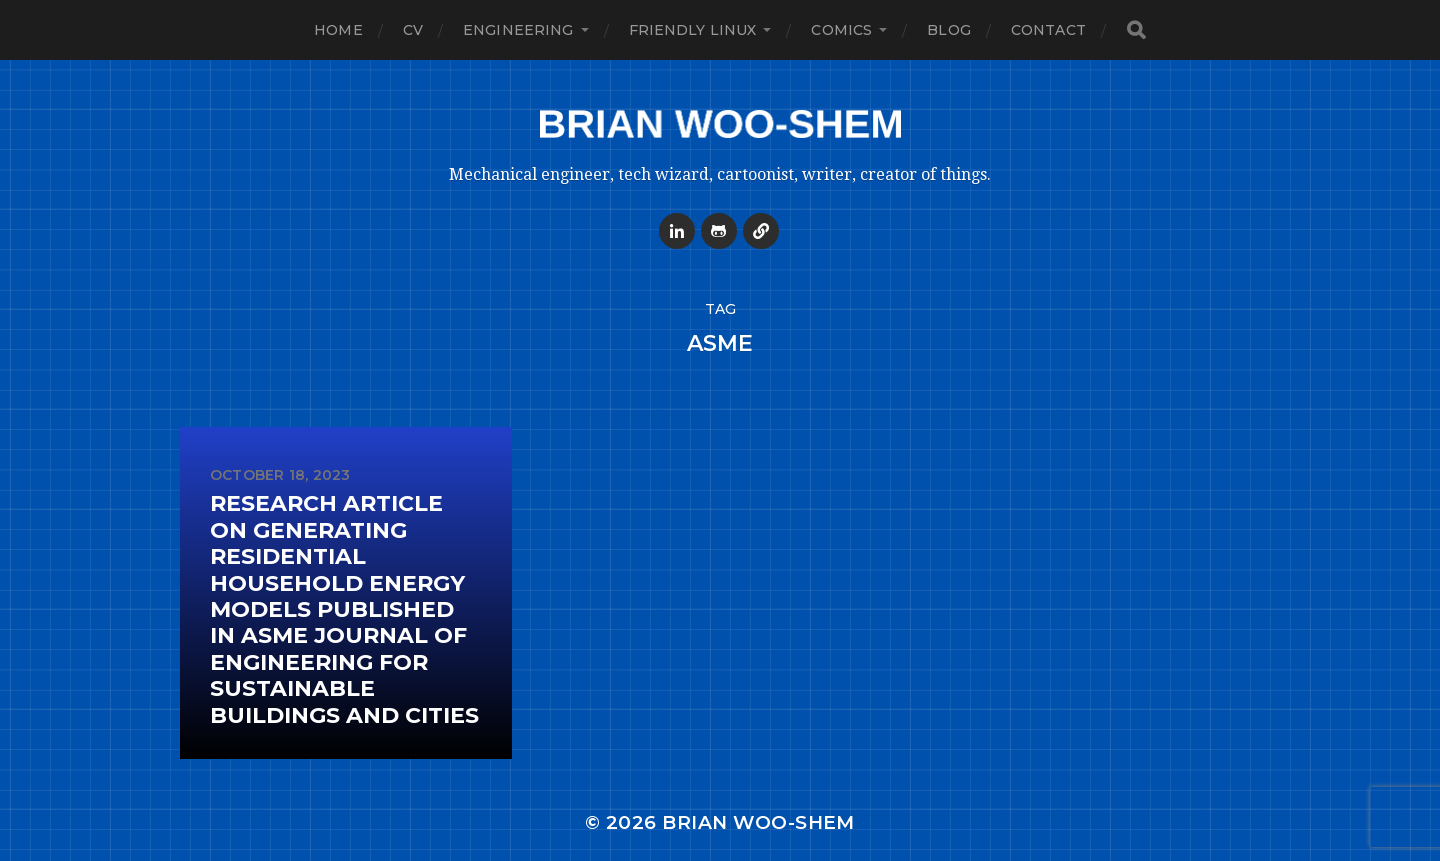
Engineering (518, 30)
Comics (841, 30)
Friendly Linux (693, 30)
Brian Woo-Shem (758, 822)
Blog (949, 30)
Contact (1048, 30)
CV (413, 30)
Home (338, 30)
